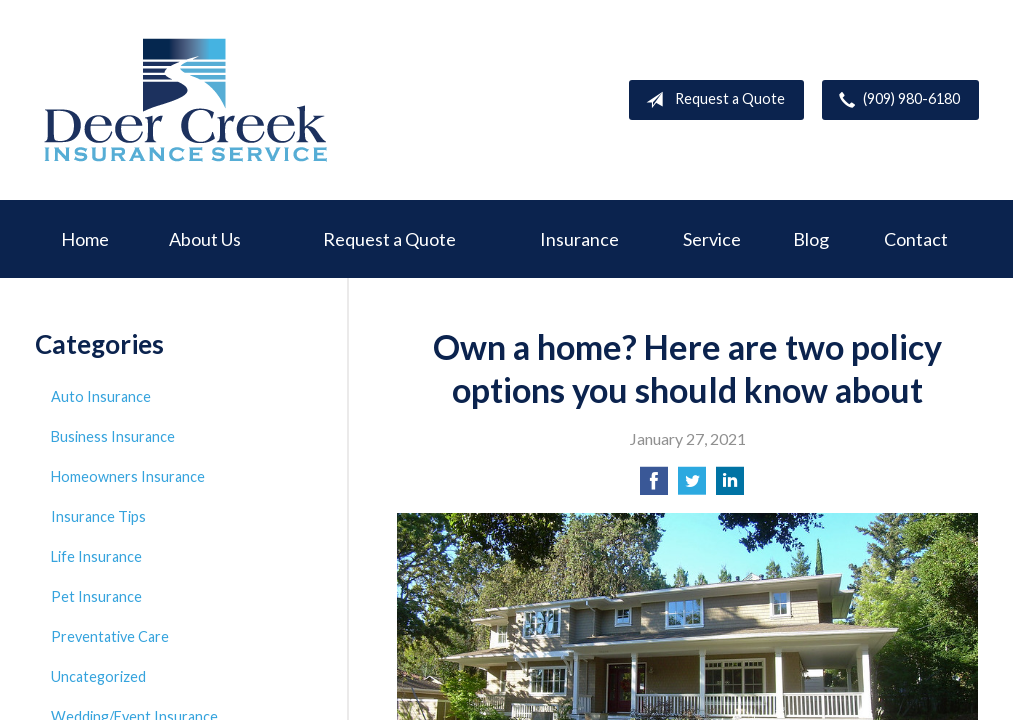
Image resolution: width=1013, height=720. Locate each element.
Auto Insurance (101, 396)
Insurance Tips (98, 516)
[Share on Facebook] (654, 486)
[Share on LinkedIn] (730, 486)
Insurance (579, 239)
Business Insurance (113, 436)
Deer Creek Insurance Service (185, 100)
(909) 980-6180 (895, 100)
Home (85, 239)
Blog (811, 239)
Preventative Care (110, 636)
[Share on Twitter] (692, 486)
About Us (205, 239)
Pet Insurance (96, 596)
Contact (916, 239)
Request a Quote (711, 100)
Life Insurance (96, 556)
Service (712, 239)
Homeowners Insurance (128, 476)
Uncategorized (98, 676)
